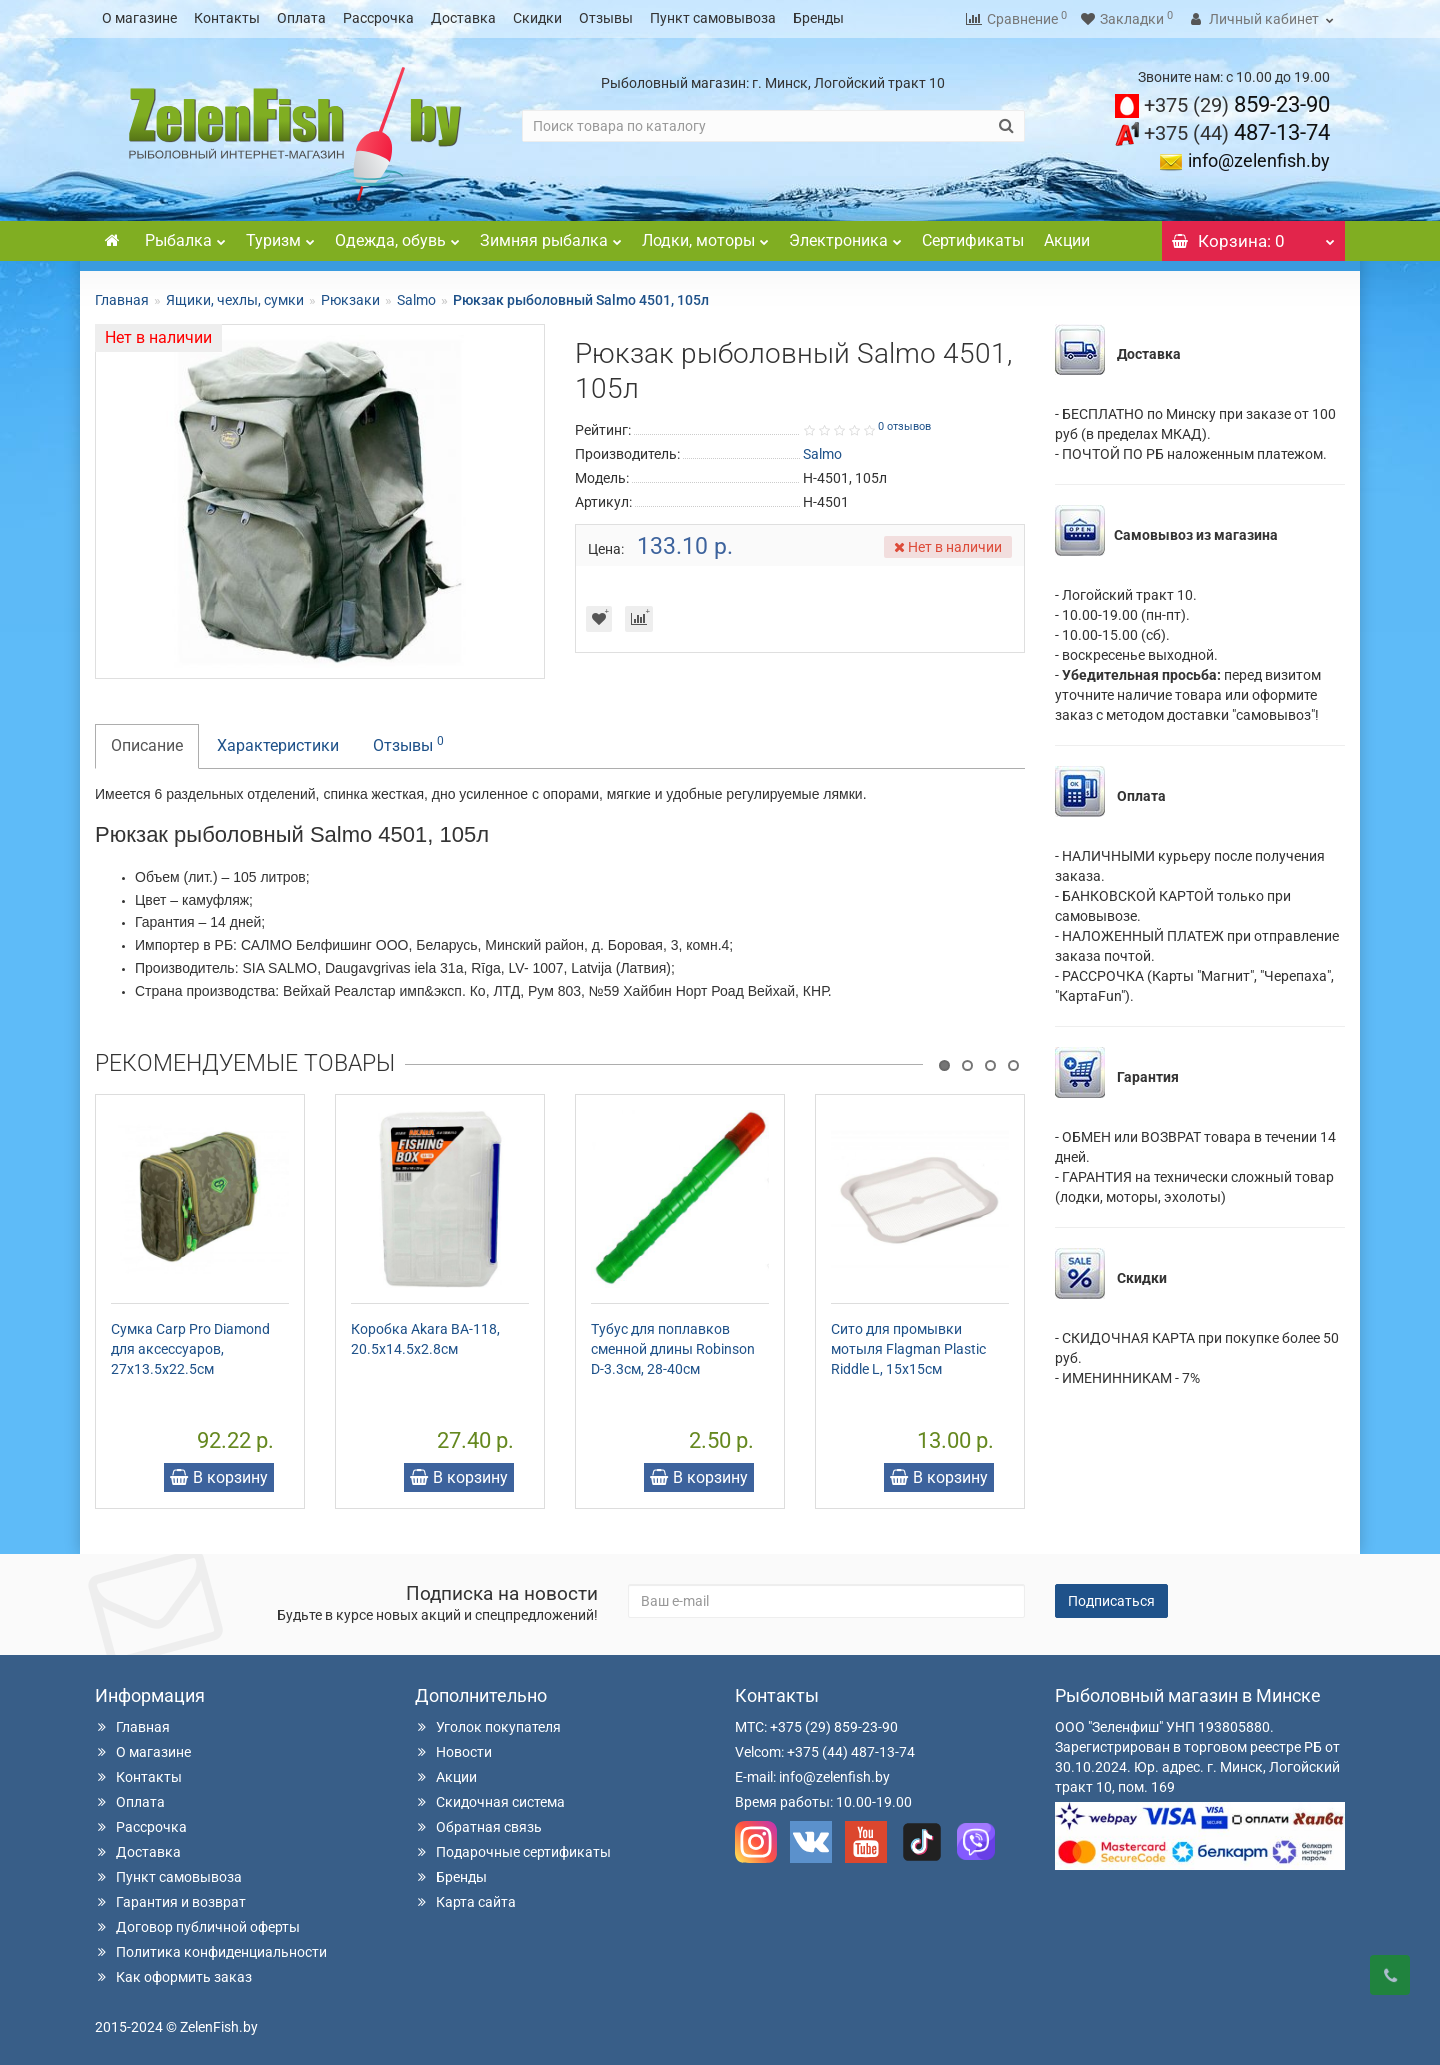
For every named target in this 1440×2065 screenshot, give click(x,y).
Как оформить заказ (173, 1975)
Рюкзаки (350, 298)
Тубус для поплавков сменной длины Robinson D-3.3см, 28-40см (673, 1347)
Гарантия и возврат (170, 1900)
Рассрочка (378, 18)
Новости (453, 1750)
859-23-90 (1237, 102)
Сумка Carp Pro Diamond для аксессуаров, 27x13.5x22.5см (190, 1347)
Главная (122, 298)
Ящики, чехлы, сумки (235, 298)
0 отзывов (904, 424)
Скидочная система (490, 1800)
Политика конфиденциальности (211, 1950)
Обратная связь (478, 1825)
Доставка (463, 18)
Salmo (416, 298)
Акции (1067, 238)
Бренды (818, 18)
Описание (147, 743)
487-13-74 (1237, 130)
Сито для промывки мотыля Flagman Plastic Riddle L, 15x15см (908, 1347)
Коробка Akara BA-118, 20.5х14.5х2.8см (425, 1337)
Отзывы (606, 18)
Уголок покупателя (488, 1725)
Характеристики (278, 743)
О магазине (139, 18)
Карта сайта (465, 1900)
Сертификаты (973, 238)
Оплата (301, 18)
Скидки (537, 18)
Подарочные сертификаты (513, 1850)
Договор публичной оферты (197, 1925)
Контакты (227, 18)
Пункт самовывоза (713, 18)
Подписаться (1111, 1599)
